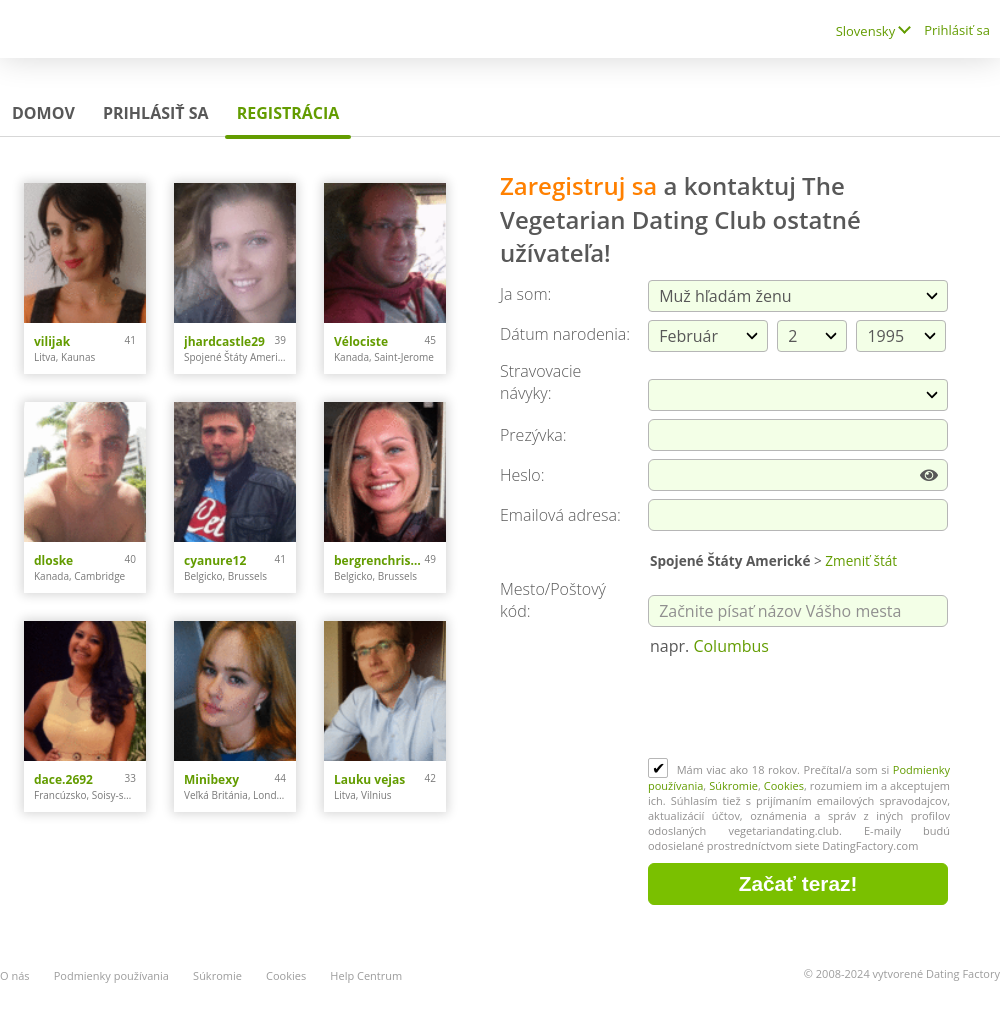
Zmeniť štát (861, 560)
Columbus (731, 646)
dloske (53, 560)
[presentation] (800, 709)
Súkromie (733, 785)
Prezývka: (533, 435)
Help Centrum (366, 975)
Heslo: (522, 475)
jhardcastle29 (224, 341)
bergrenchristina (379, 560)
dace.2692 (63, 779)
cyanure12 (215, 560)
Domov (43, 113)
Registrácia (288, 113)
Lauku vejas (369, 779)
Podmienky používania (111, 975)
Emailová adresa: (560, 515)
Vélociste (361, 341)
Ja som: (525, 294)
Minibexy (211, 779)
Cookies (784, 785)
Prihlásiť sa (957, 30)
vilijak (52, 341)
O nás (15, 975)
